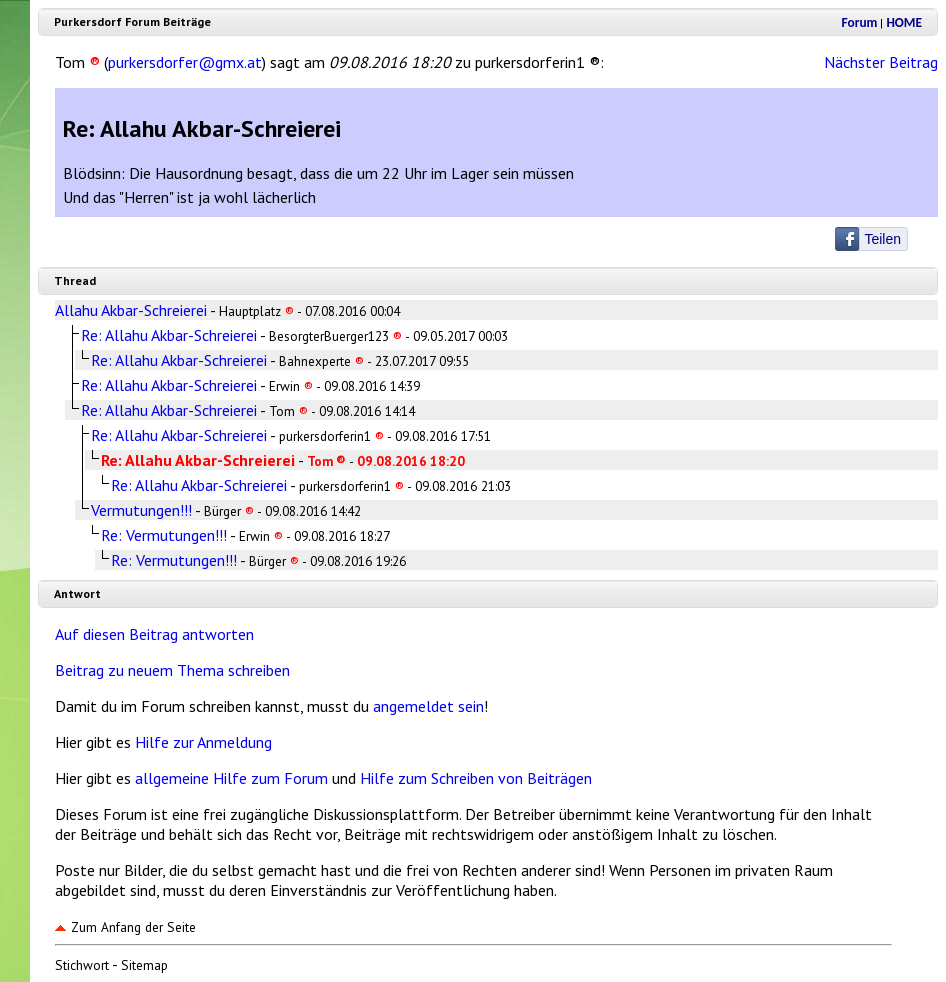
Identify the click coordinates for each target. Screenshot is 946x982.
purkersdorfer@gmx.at (185, 62)
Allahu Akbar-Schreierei (131, 310)
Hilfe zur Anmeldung (203, 742)
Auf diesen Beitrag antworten (154, 634)
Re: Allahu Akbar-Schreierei (169, 335)
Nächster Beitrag (881, 62)
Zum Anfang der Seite (125, 927)
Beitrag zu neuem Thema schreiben (172, 670)
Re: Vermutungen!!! (164, 535)
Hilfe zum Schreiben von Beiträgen (476, 778)
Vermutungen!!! (141, 510)
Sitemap (144, 965)
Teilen (882, 239)
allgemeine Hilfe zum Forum (231, 778)
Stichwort (82, 965)
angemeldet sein (428, 706)
